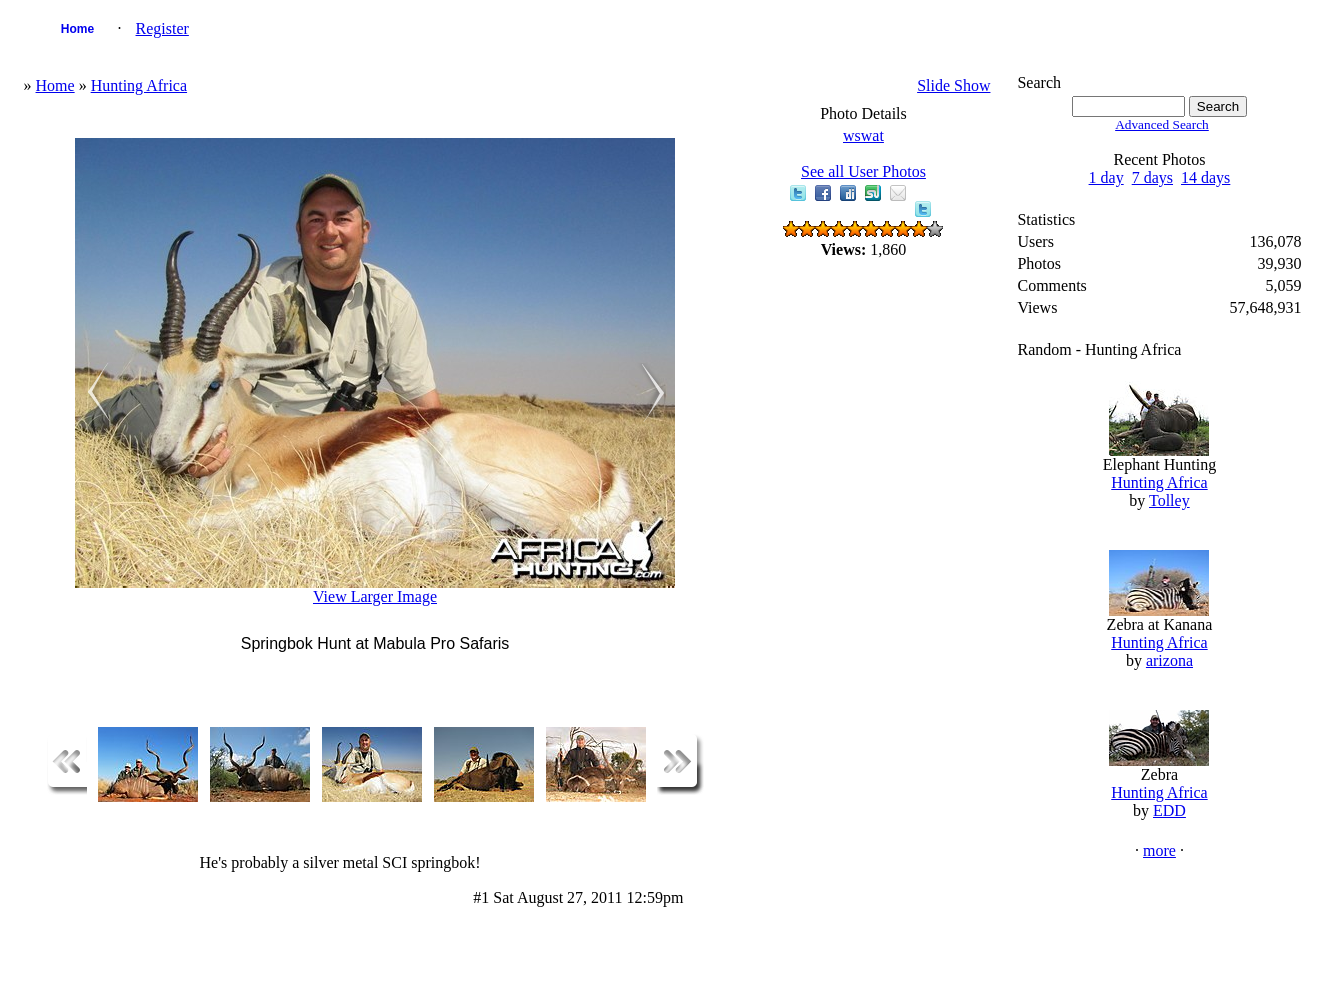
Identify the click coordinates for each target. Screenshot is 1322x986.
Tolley (1169, 500)
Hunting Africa (139, 85)
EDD (1169, 810)
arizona (1169, 660)
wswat (863, 135)
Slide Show (953, 85)
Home (77, 29)
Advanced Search (1162, 124)
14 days (1205, 177)
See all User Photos (863, 171)
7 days (1152, 177)
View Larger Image (375, 596)
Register (162, 28)
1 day (1106, 177)
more (1159, 850)
